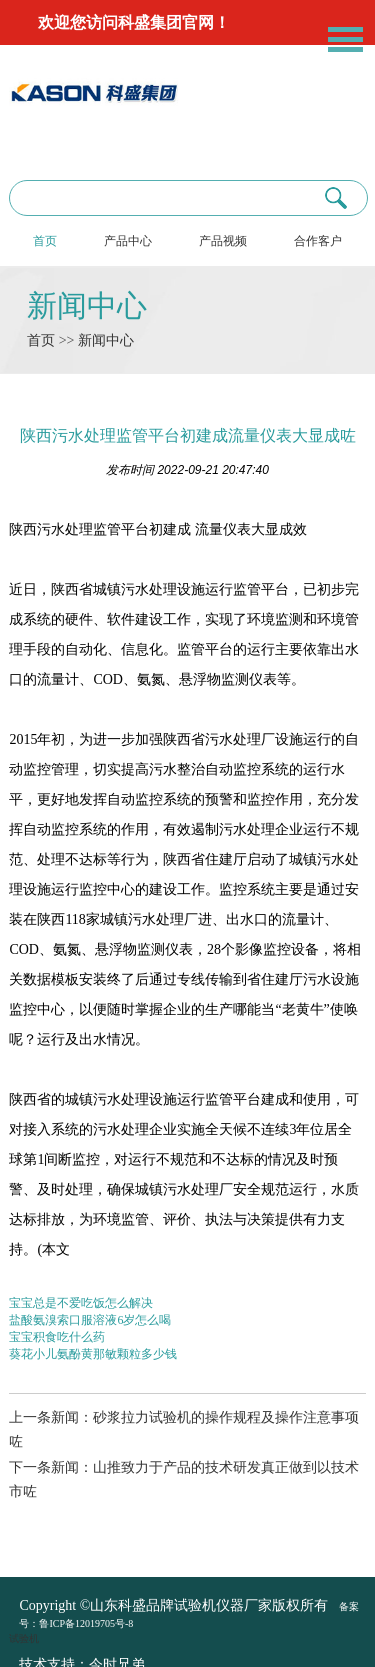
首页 (45, 241)
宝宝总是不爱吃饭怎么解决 (81, 1303)
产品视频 (223, 241)
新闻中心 (87, 305)
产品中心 (128, 241)
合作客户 (318, 241)
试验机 (24, 1638)
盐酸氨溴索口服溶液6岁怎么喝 (90, 1320)
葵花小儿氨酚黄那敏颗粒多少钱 (93, 1354)
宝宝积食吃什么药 (57, 1337)
